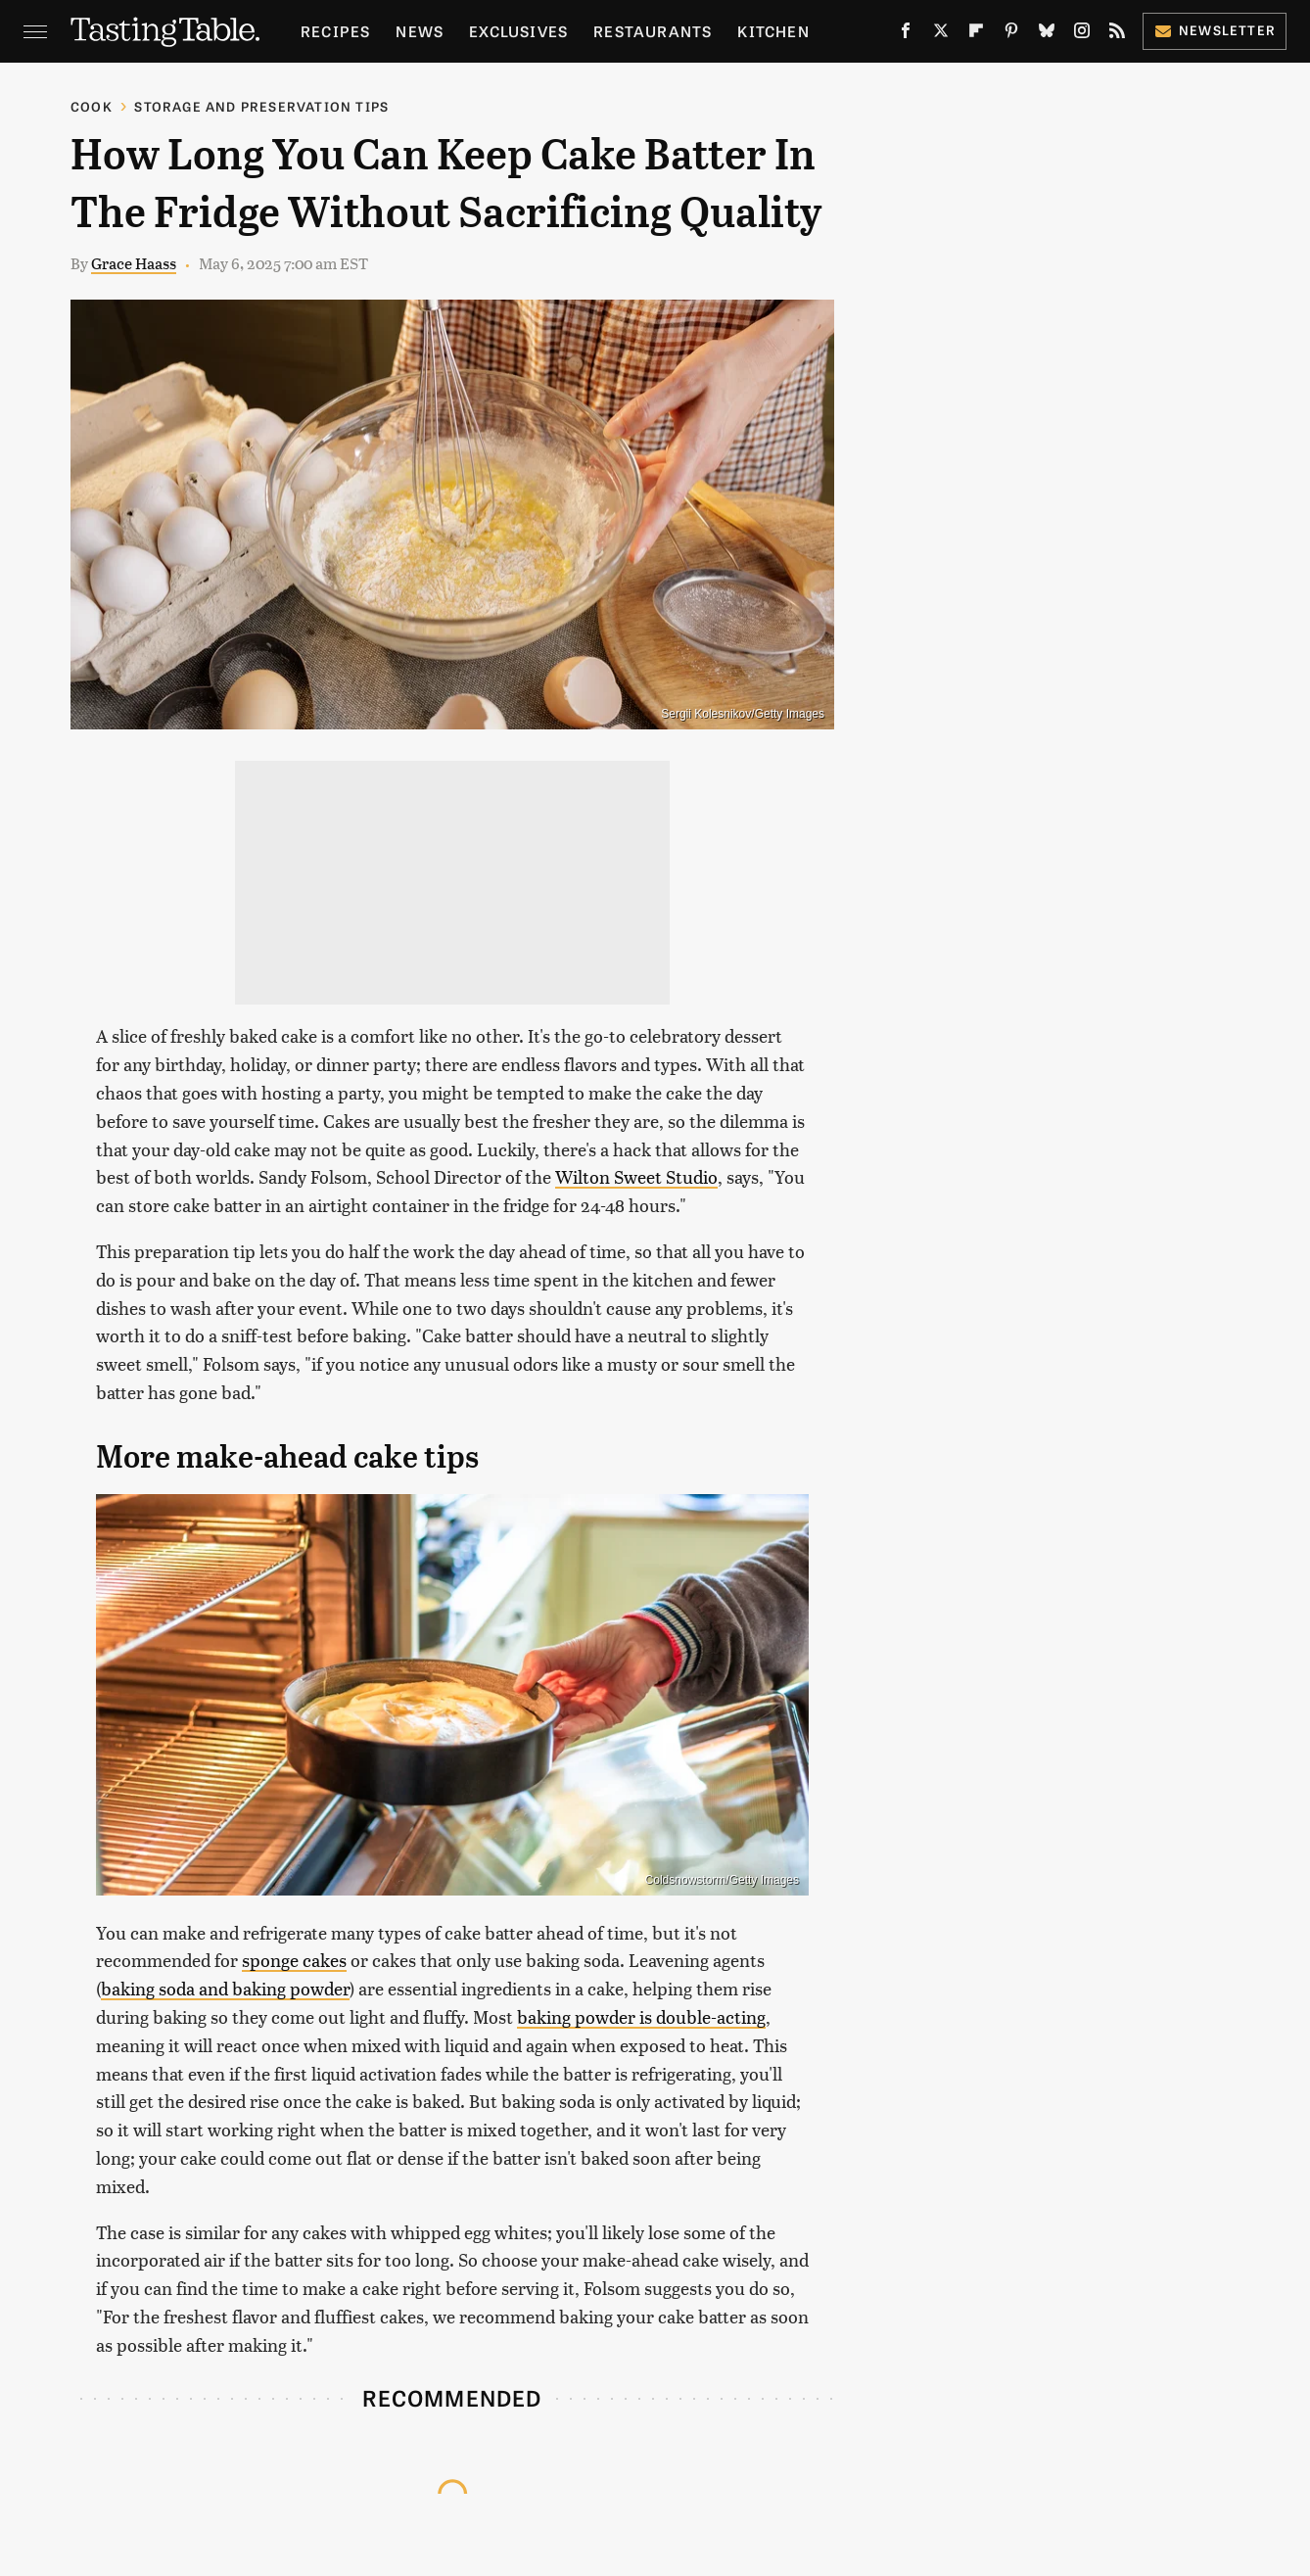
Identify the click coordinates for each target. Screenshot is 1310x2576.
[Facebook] (905, 34)
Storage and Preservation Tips (261, 106)
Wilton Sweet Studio (636, 1176)
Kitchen (773, 31)
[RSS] (1117, 34)
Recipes (335, 31)
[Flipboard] (976, 34)
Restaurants (652, 31)
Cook (91, 106)
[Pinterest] (1011, 34)
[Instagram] (1082, 34)
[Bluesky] (1046, 34)
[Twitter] (941, 34)
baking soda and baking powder (225, 1988)
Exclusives (518, 31)
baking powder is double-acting (641, 2016)
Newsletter (1214, 30)
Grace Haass (133, 263)
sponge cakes (294, 1959)
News (420, 31)
